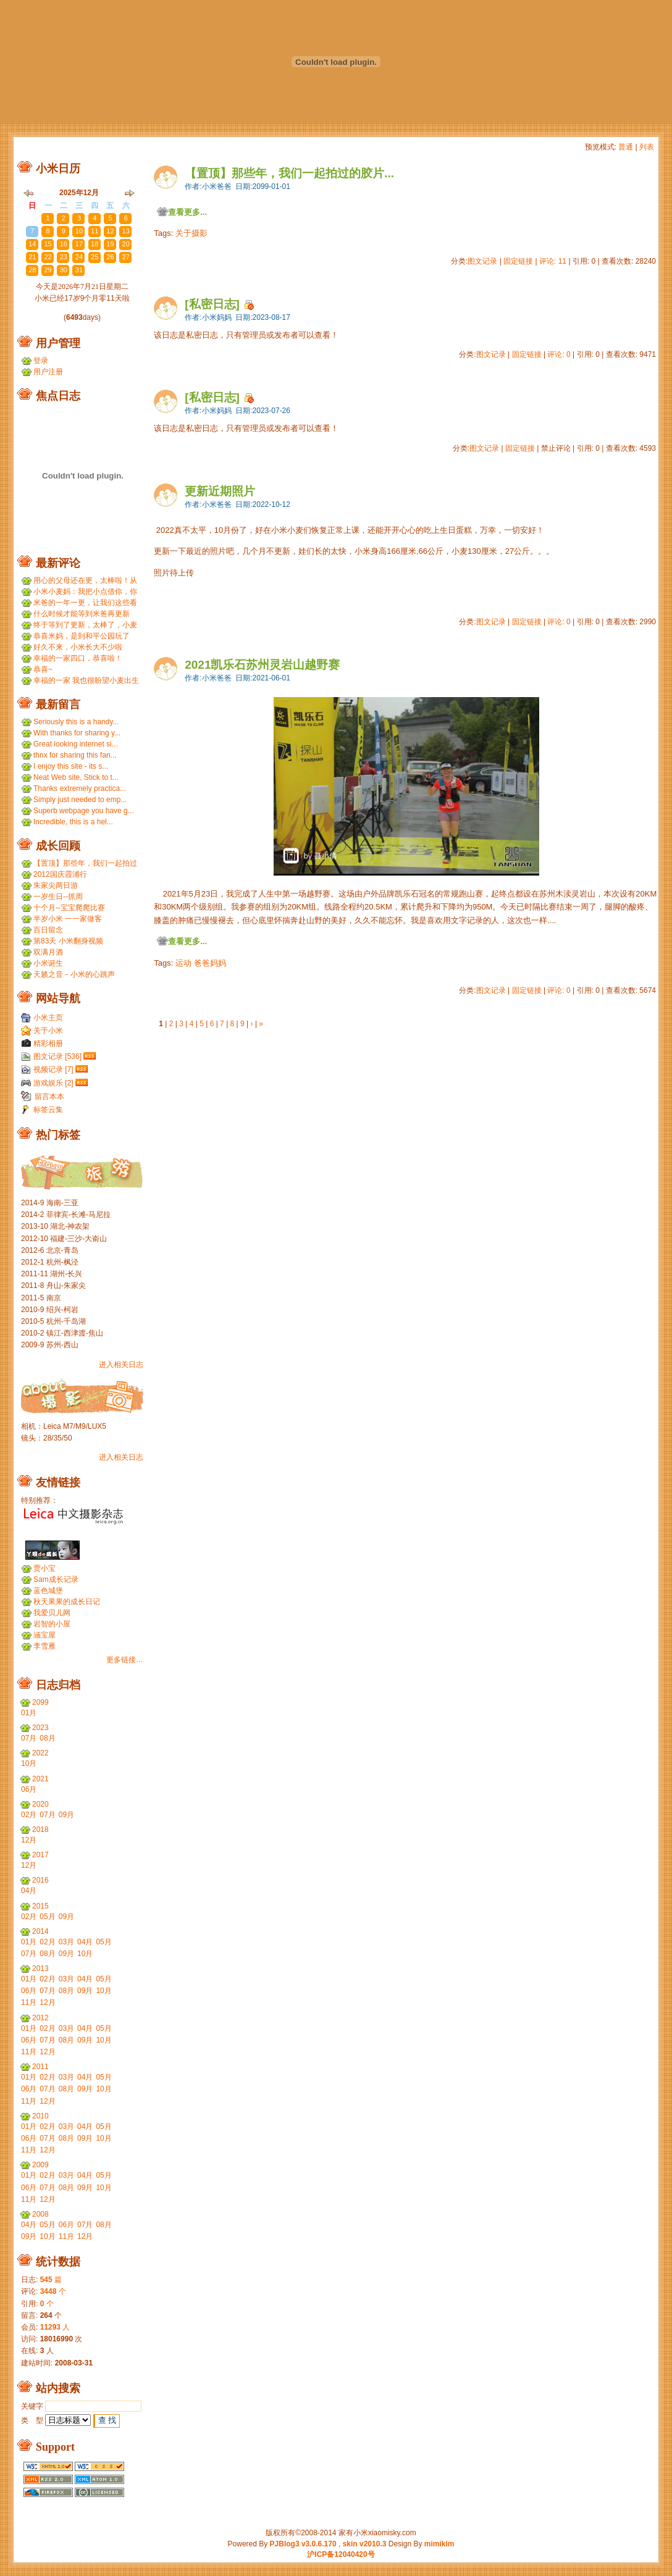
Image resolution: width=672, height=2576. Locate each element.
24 (79, 257)
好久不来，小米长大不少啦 (77, 647)
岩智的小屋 (51, 1624)
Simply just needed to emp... (80, 799)
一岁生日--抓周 (58, 896)
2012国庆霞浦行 (60, 874)
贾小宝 (44, 1568)
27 (126, 257)
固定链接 (518, 261)
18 (94, 244)
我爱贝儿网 (51, 1612)
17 (79, 244)
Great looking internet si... (75, 744)
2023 (40, 1727)
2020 (40, 1804)
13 (126, 231)
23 (63, 257)
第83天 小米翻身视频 (68, 941)
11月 (28, 2002)
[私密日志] (212, 304)
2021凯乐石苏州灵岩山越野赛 (262, 664)
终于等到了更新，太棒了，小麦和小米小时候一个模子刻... (85, 625)
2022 (40, 1753)
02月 (28, 1814)
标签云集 (48, 1109)
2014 (40, 1931)
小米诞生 (48, 963)
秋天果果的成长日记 (66, 1601)
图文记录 (482, 261)
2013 (40, 1968)
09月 (66, 1814)
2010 (40, 2116)
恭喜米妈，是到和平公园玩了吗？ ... (81, 636)
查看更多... (187, 212)
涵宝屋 (44, 1635)
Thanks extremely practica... (79, 788)
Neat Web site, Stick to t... (76, 777)
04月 (28, 1890)
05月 (47, 1916)
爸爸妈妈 (210, 963)
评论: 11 (552, 261)
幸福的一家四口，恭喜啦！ (77, 658)
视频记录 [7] (53, 1069)
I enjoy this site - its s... (70, 766)
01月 (28, 1712)
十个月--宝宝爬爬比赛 (69, 907)
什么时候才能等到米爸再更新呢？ (81, 614)
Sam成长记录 (55, 1579)
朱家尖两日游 (55, 885)
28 (32, 270)
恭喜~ (42, 669)
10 (79, 231)
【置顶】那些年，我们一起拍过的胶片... (289, 173)
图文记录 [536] (57, 1056)
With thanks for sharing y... (76, 733)
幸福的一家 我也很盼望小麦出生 (86, 680)
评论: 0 (558, 354)
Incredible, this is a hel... (73, 822)
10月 (28, 1763)
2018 (40, 1829)
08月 (47, 1738)
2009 (40, 2164)
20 (126, 244)
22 (47, 257)
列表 (646, 147)
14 (32, 244)
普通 (625, 147)
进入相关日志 (121, 1364)
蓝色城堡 (48, 1590)
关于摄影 (191, 233)
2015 (40, 1906)
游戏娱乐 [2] (53, 1083)
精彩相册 (48, 1043)
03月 (66, 1942)
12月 (28, 1840)
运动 (183, 963)
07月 (28, 1738)
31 (79, 270)
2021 (40, 1779)
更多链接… (124, 1659)
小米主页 (48, 1017)
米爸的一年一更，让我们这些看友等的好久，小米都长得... (85, 603)
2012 (40, 2018)
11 (94, 231)
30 (32, 218)
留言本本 (49, 1096)
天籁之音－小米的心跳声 (74, 974)
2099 (40, 1702)
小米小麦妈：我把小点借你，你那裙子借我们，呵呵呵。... (85, 591)
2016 (40, 1880)
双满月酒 (48, 952)
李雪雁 (44, 1646)
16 (63, 244)
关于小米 (48, 1030)
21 (32, 257)
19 (110, 244)
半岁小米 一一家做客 (67, 918)
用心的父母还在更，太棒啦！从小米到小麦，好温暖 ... (85, 580)
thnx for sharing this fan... (75, 755)
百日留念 (48, 930)
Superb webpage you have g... (83, 810)
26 (110, 257)
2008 (40, 2214)
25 (94, 257)
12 (110, 231)
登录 (40, 360)
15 (47, 244)
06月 (28, 1789)
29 (47, 270)
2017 (40, 1854)
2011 (40, 2066)
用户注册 (48, 371)
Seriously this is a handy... (76, 721)
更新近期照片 (220, 491)
